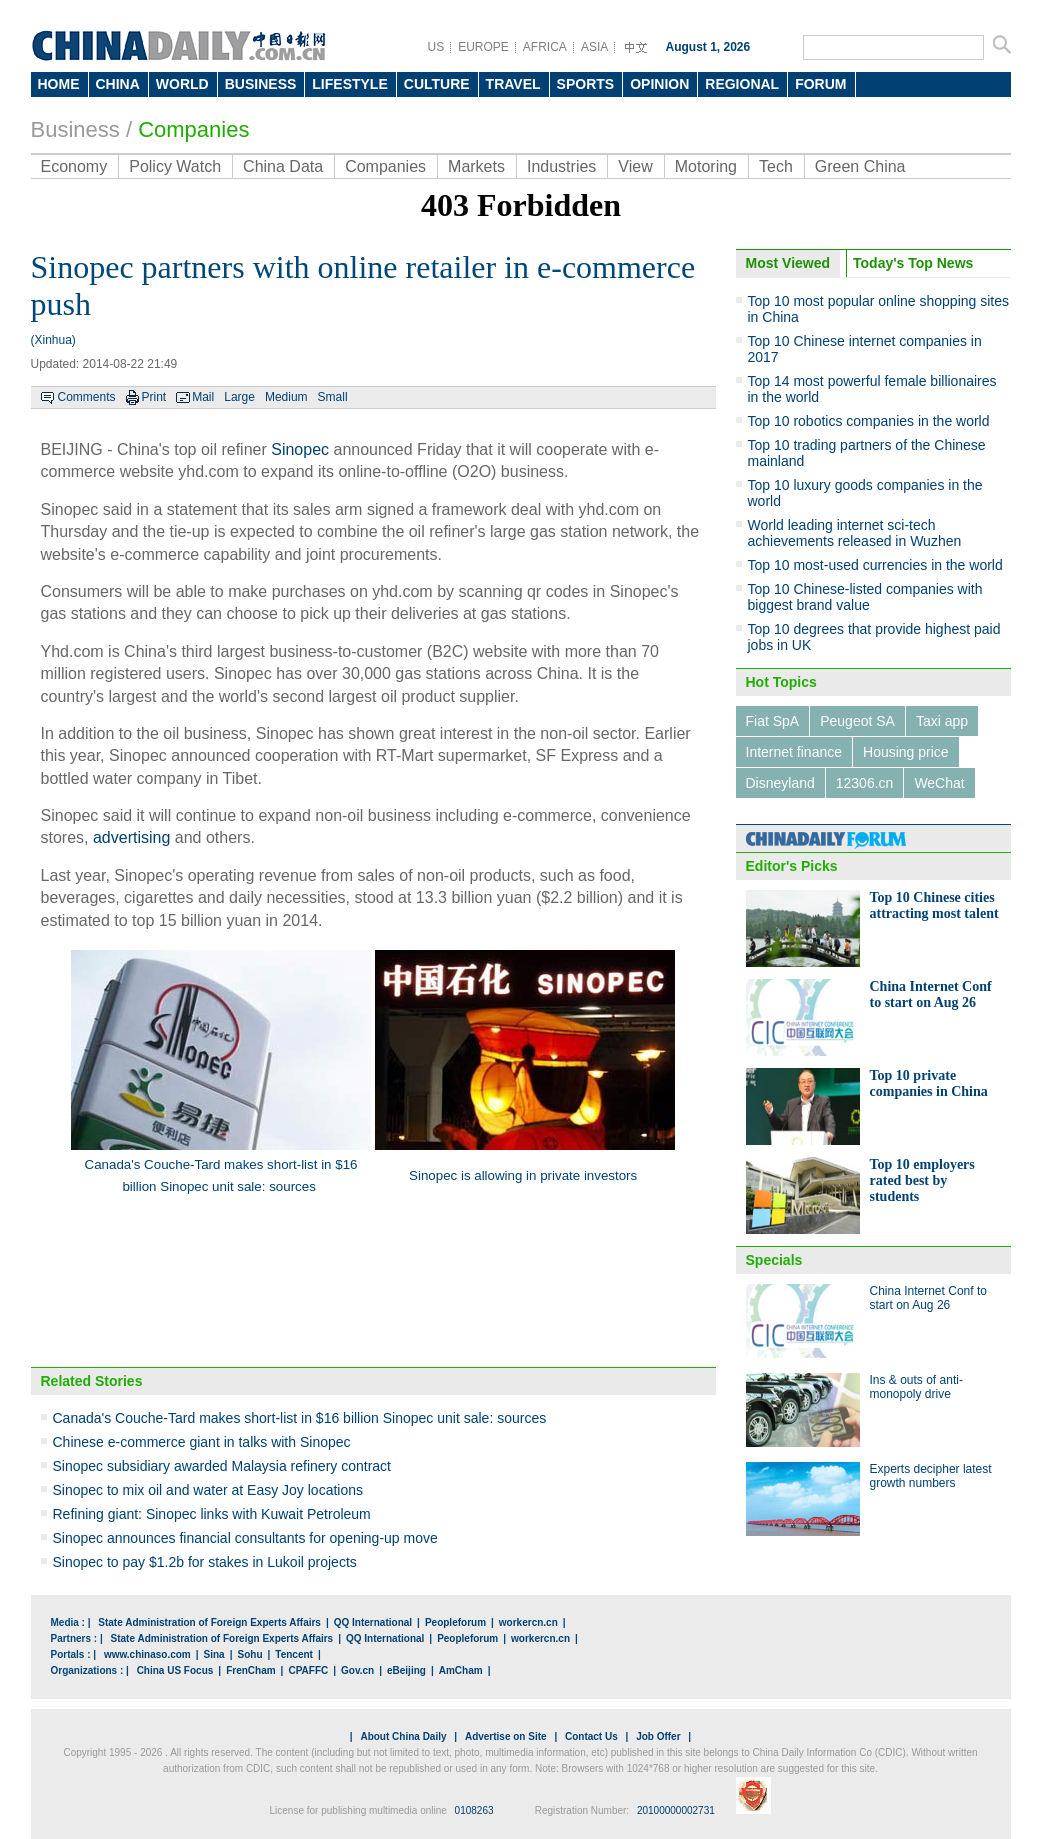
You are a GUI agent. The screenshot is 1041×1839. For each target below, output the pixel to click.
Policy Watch (175, 166)
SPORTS (586, 84)
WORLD (182, 84)
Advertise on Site (506, 1736)
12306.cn (865, 783)
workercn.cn (528, 1622)
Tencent (294, 1654)
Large (239, 397)
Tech (776, 166)
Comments (87, 397)
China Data (283, 166)
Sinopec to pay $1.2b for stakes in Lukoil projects (205, 1562)
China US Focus (175, 1670)
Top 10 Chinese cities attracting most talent (934, 905)
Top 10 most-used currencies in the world (875, 565)
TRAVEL (513, 84)
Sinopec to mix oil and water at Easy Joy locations (208, 1490)
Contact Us (591, 1736)
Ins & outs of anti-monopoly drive (916, 1387)
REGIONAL (742, 84)
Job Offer (658, 1736)
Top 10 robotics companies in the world (869, 421)
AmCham (461, 1670)
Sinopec (300, 449)
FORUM (820, 84)
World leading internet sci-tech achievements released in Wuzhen (855, 533)
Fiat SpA (773, 721)
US (436, 47)
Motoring (706, 166)
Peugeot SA (857, 721)
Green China (860, 166)
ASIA (594, 47)
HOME (59, 84)
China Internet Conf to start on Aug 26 (931, 994)
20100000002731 (676, 1810)
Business (75, 129)
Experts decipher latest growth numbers (931, 1476)
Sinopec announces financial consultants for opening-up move (245, 1538)
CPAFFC (308, 1670)
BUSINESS (261, 84)
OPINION (659, 84)
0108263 (474, 1810)
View (635, 166)
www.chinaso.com (147, 1654)
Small (333, 397)
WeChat (939, 783)
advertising (131, 837)
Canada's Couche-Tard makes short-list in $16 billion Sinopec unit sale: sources (300, 1418)
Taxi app (942, 721)
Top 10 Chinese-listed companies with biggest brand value (865, 597)
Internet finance (794, 752)
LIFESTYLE (349, 84)
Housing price (906, 752)
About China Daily (403, 1736)
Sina (214, 1654)
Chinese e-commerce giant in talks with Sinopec (202, 1442)
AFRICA (545, 47)
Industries (561, 166)
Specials (774, 1260)
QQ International (373, 1622)
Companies (193, 129)
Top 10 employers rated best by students (922, 1180)
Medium (286, 397)
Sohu (250, 1654)
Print (154, 397)
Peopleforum (455, 1622)
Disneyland (780, 783)
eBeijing (406, 1670)
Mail (203, 397)
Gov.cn (357, 1670)
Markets (476, 166)
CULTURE (437, 84)
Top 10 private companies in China (929, 1083)
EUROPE (483, 47)
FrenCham (250, 1670)
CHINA (118, 84)
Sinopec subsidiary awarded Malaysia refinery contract (222, 1466)
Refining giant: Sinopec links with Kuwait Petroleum (212, 1514)
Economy (74, 166)
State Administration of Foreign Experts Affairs (209, 1622)
